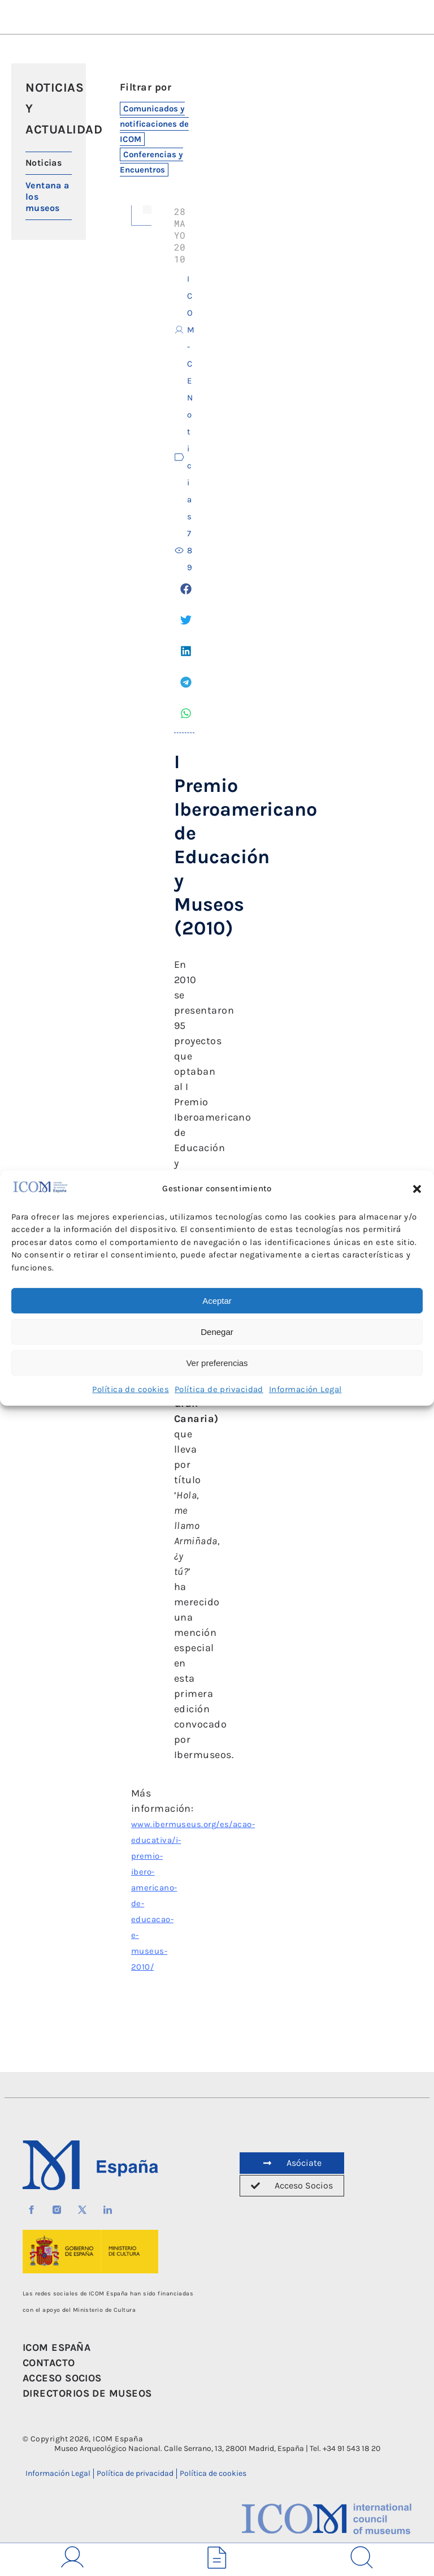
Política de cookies (130, 1389)
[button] (417, 1189)
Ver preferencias (217, 1363)
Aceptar (217, 1301)
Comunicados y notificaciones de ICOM (154, 124)
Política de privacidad (219, 1389)
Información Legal (305, 1389)
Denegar (217, 1332)
